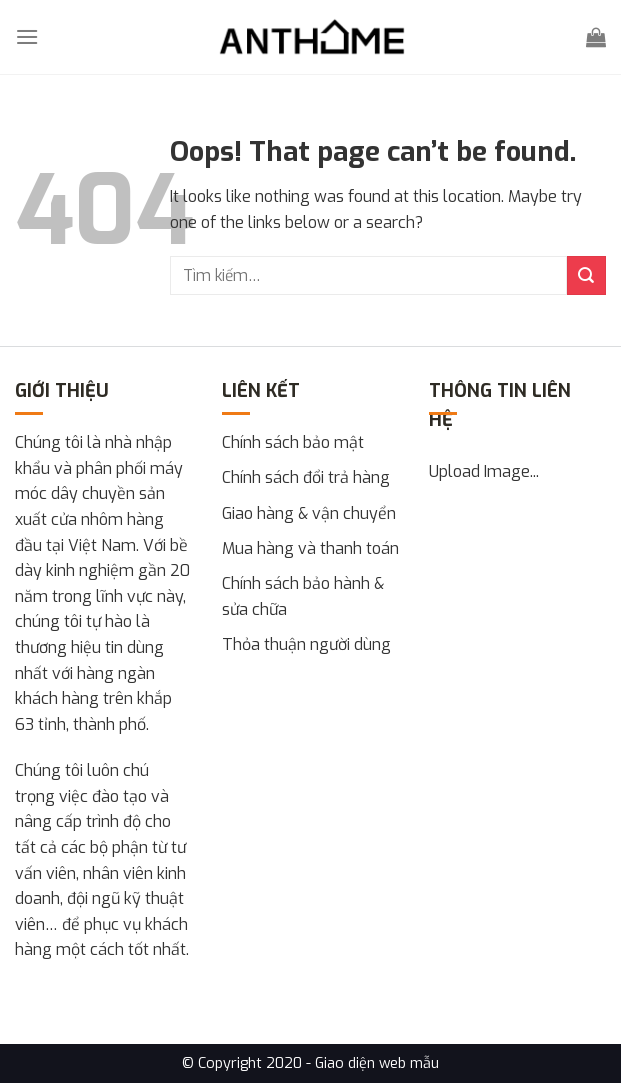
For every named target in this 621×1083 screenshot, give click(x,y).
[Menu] (27, 36)
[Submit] (586, 275)
